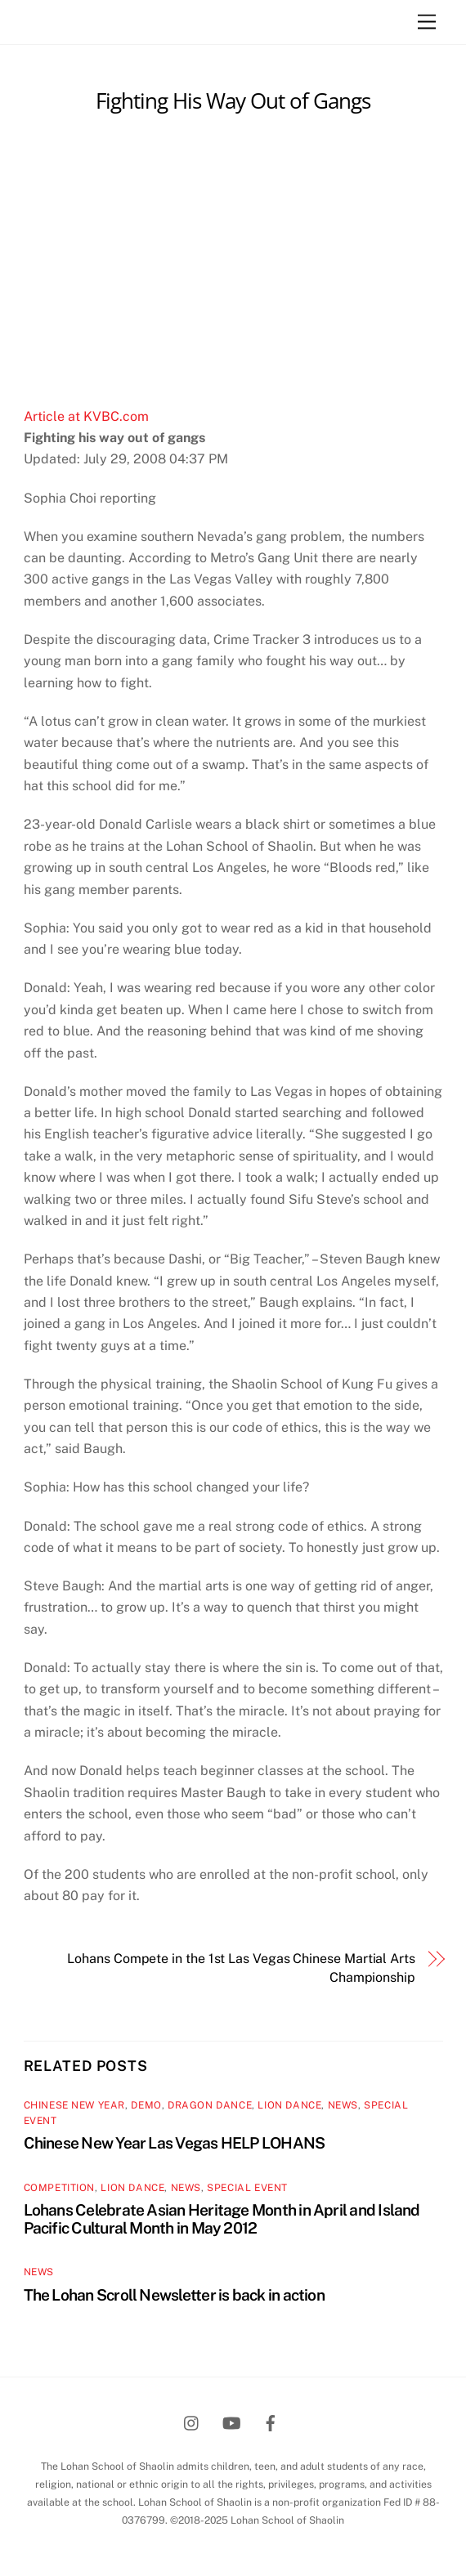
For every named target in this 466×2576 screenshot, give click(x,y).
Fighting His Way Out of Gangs (233, 101)
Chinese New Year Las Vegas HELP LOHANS (174, 2143)
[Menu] (426, 22)
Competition (60, 2188)
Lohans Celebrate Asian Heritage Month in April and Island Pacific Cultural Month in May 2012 (222, 2219)
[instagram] (192, 2421)
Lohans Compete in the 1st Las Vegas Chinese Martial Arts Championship (241, 1967)
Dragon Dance (210, 2105)
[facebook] (270, 2421)
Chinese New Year (75, 2105)
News (343, 2105)
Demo (146, 2105)
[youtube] (231, 2421)
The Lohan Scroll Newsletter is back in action (174, 2295)
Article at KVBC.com (86, 416)
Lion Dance (289, 2105)
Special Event (247, 2188)
